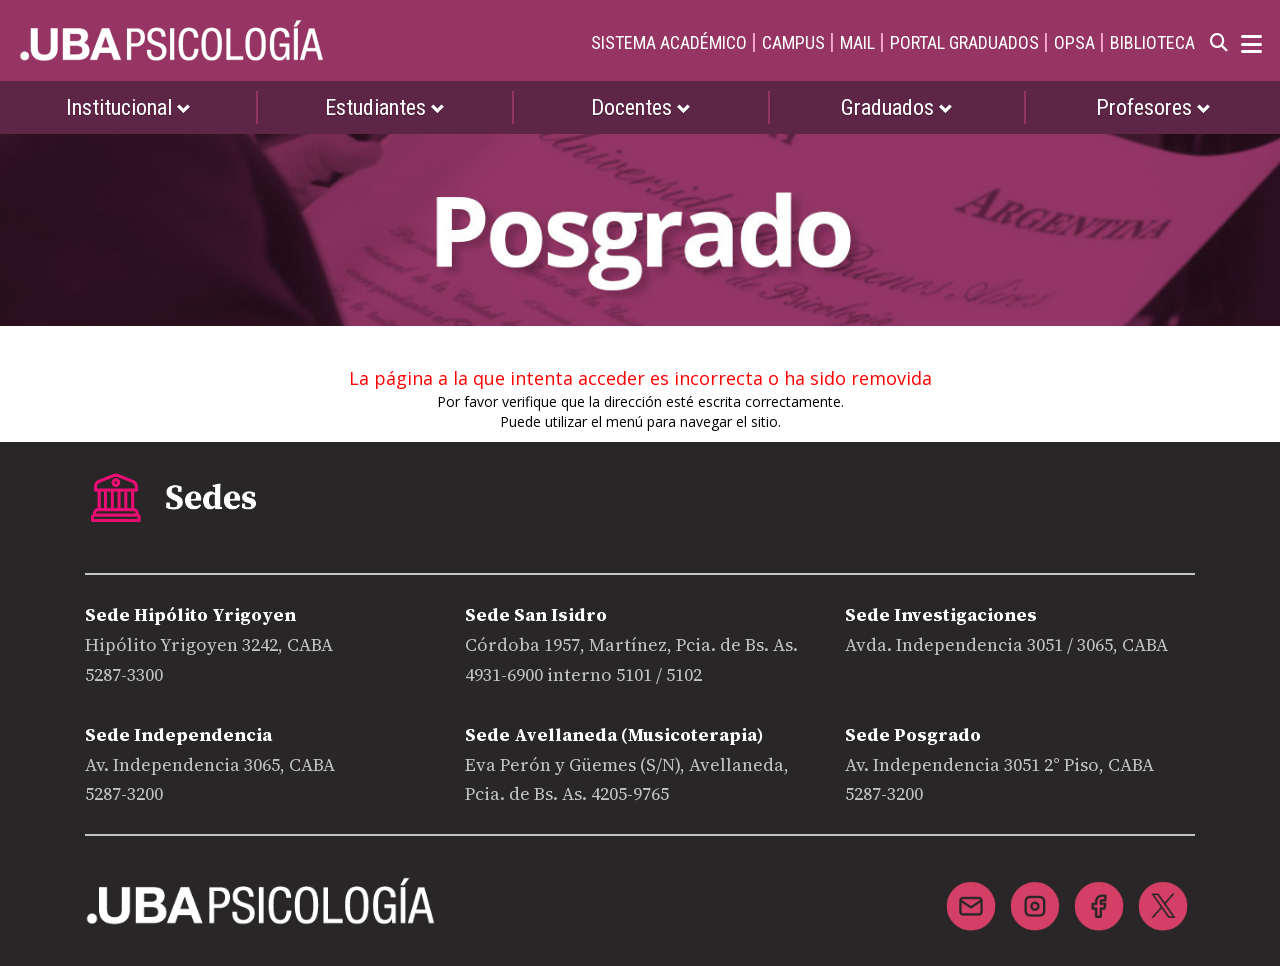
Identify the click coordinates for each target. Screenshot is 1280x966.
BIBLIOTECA (1152, 42)
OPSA (1074, 42)
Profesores (1153, 107)
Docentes (641, 107)
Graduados (897, 107)
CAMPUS (793, 42)
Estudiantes (385, 107)
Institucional (128, 107)
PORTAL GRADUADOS (964, 42)
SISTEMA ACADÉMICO (669, 42)
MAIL (857, 42)
